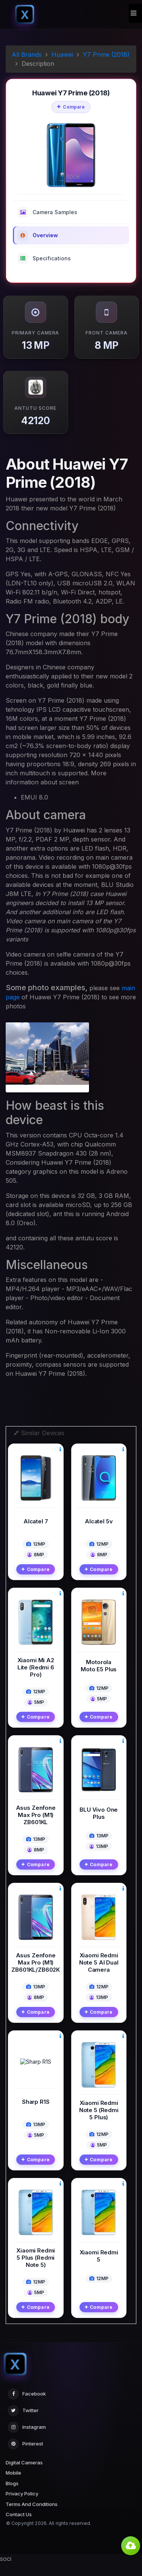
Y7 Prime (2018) (106, 54)
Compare (71, 107)
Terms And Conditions (32, 2517)
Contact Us (19, 2527)
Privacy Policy (22, 2506)
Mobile (13, 2486)
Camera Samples (47, 212)
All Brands (27, 54)
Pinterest (25, 2457)
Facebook (27, 2407)
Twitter (23, 2423)
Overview (37, 235)
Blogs (12, 2496)
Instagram (27, 2440)
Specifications (44, 258)
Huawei (62, 54)
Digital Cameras (24, 2475)
